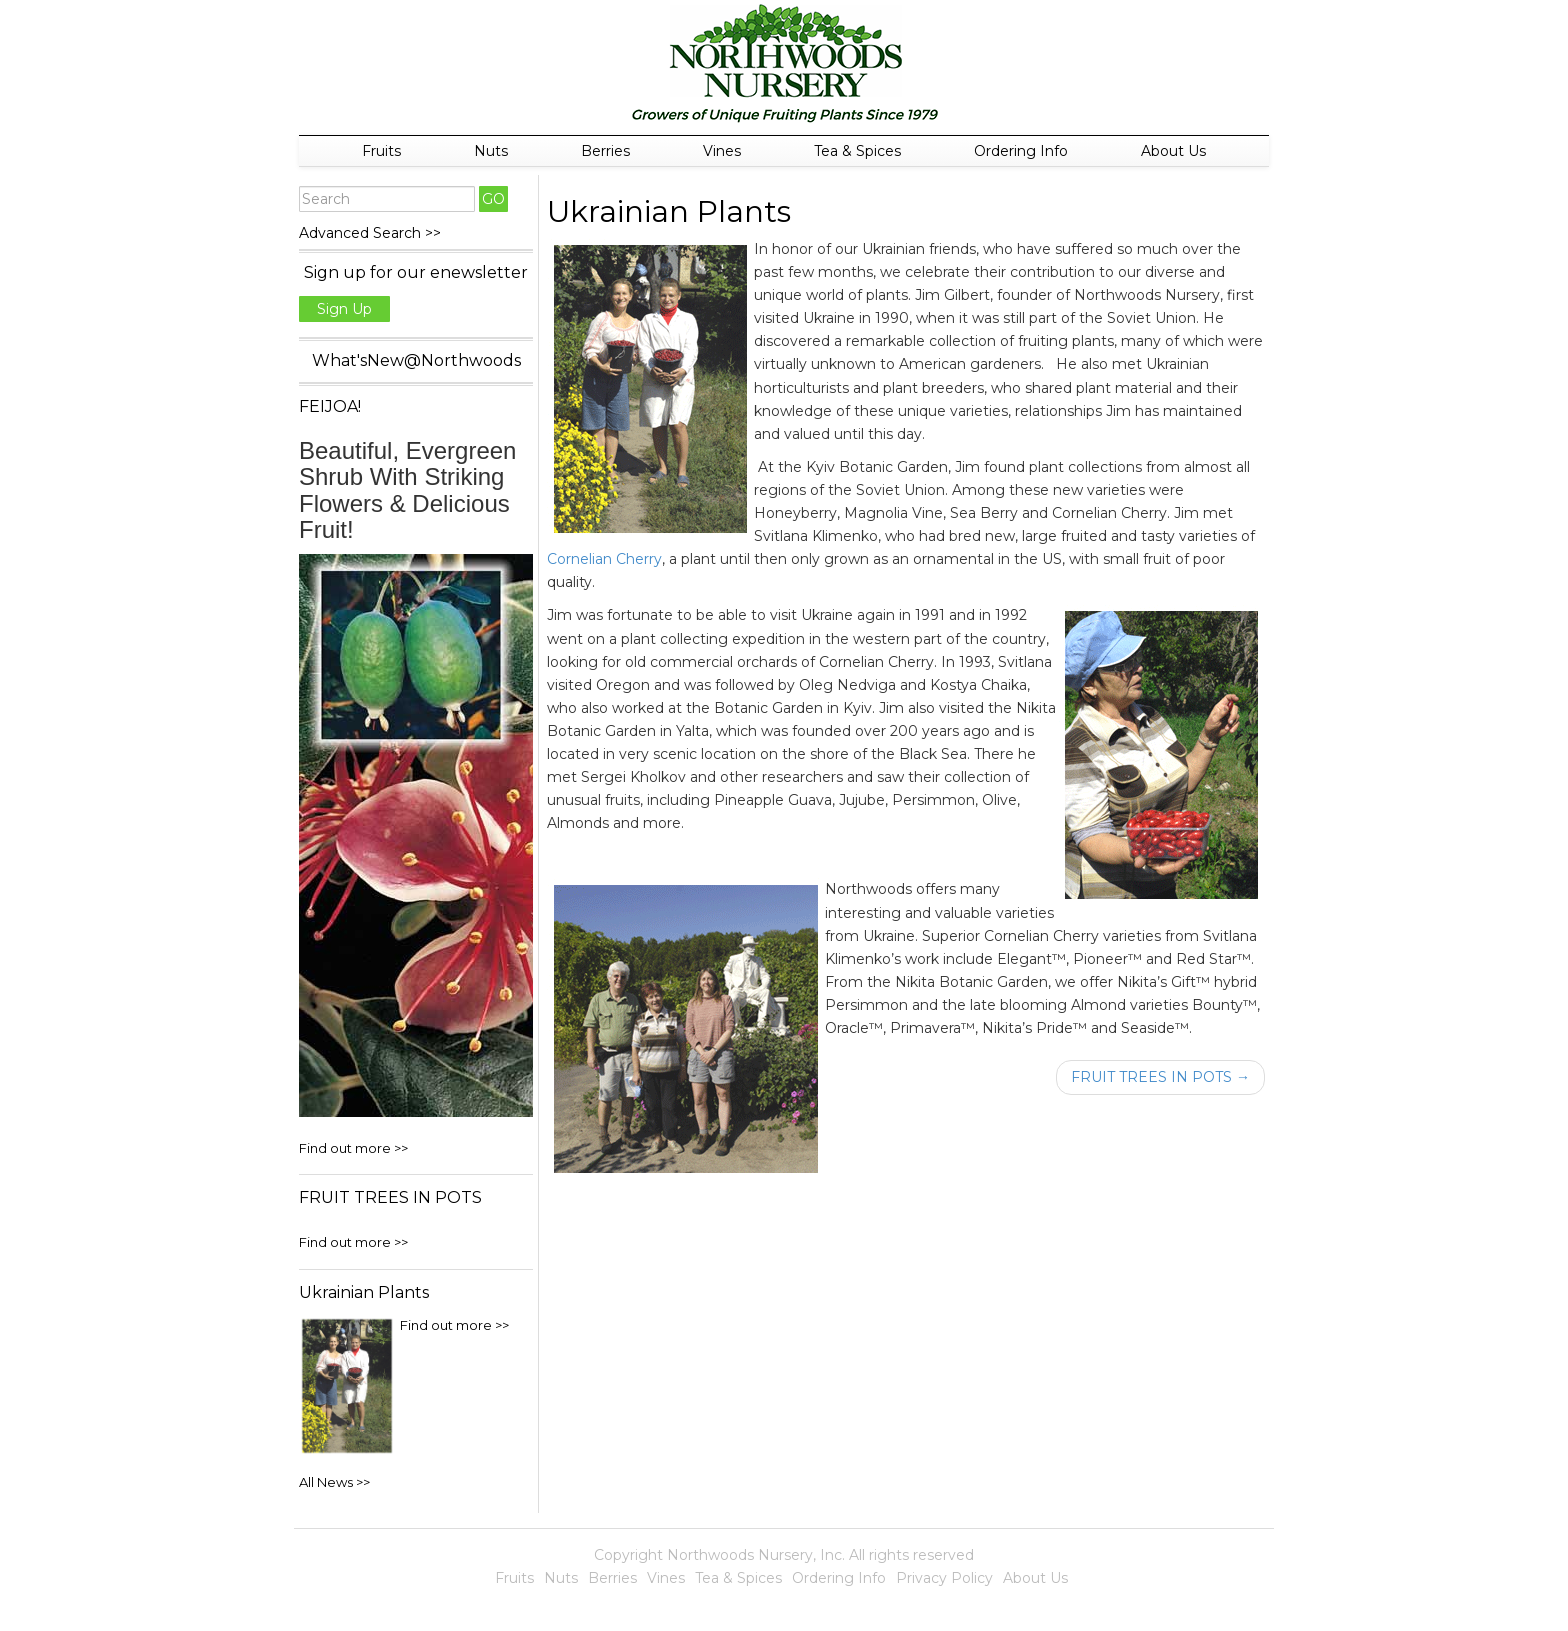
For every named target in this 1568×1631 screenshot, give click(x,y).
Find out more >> (353, 1148)
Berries (605, 151)
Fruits (381, 151)
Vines (722, 151)
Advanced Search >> (370, 233)
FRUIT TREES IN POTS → (1160, 1077)
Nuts (491, 151)
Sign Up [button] (344, 309)
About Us (1173, 151)
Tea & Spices (857, 151)
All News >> (334, 1482)
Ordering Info (1021, 151)
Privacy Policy (944, 1578)
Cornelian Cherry (604, 559)
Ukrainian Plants (669, 211)
